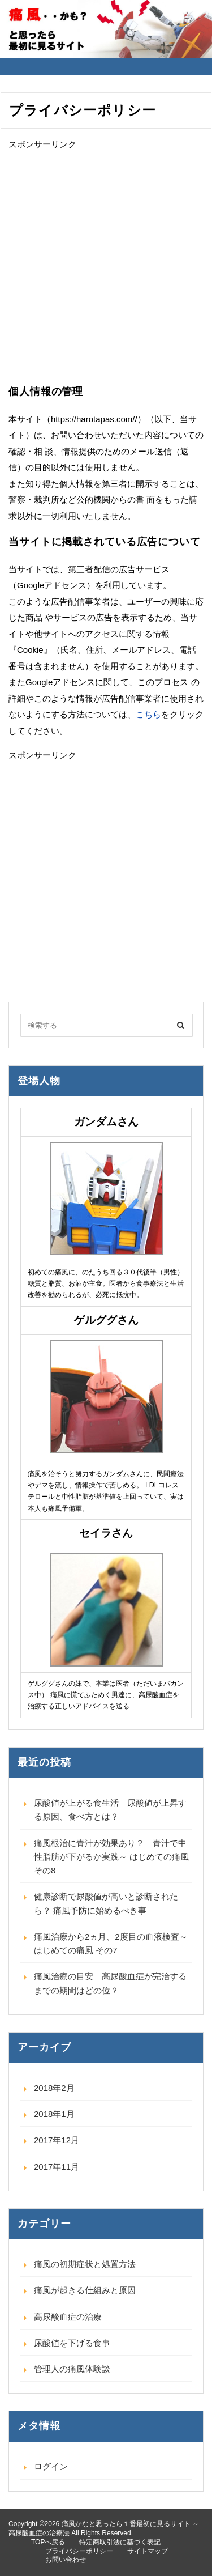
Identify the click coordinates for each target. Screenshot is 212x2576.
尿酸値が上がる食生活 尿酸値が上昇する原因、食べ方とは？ (110, 1809)
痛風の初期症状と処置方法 (85, 2264)
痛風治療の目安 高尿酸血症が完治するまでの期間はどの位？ (110, 1983)
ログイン (51, 2466)
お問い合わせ (65, 2560)
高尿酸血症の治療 (68, 2317)
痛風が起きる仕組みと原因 (85, 2290)
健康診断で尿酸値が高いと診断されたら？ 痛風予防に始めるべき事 (106, 1903)
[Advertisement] (106, 267)
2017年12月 (56, 2140)
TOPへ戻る (48, 2542)
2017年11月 (56, 2166)
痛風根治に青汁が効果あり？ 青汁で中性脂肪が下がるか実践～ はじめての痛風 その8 (111, 1857)
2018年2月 (54, 2088)
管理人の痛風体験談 (72, 2369)
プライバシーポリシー (79, 2551)
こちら (148, 714)
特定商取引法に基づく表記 (120, 2542)
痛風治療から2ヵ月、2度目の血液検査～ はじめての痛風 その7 (111, 1943)
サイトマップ (147, 2551)
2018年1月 (54, 2114)
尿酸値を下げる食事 (72, 2343)
